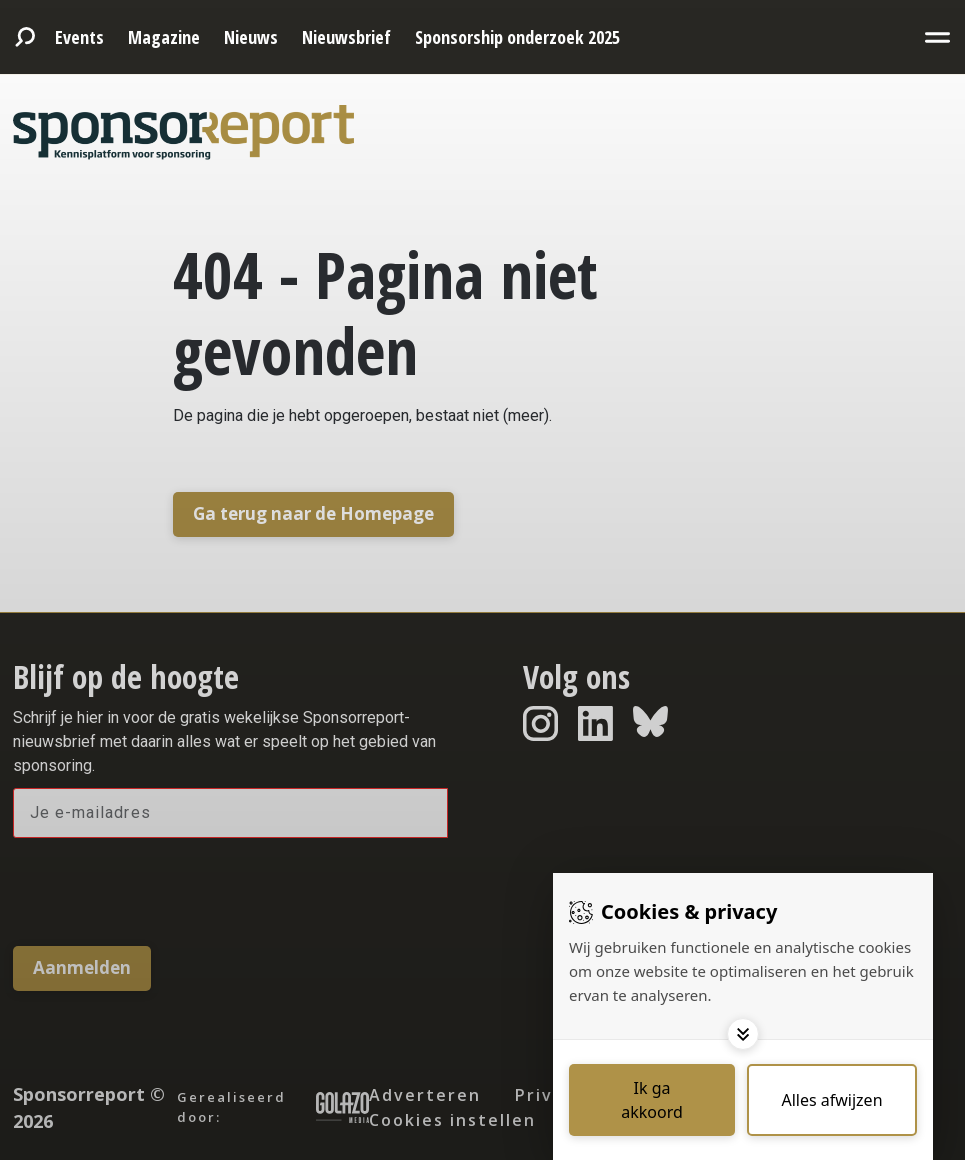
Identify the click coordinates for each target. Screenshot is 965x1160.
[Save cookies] (652, 1100)
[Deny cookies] (832, 1100)
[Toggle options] (743, 1034)
